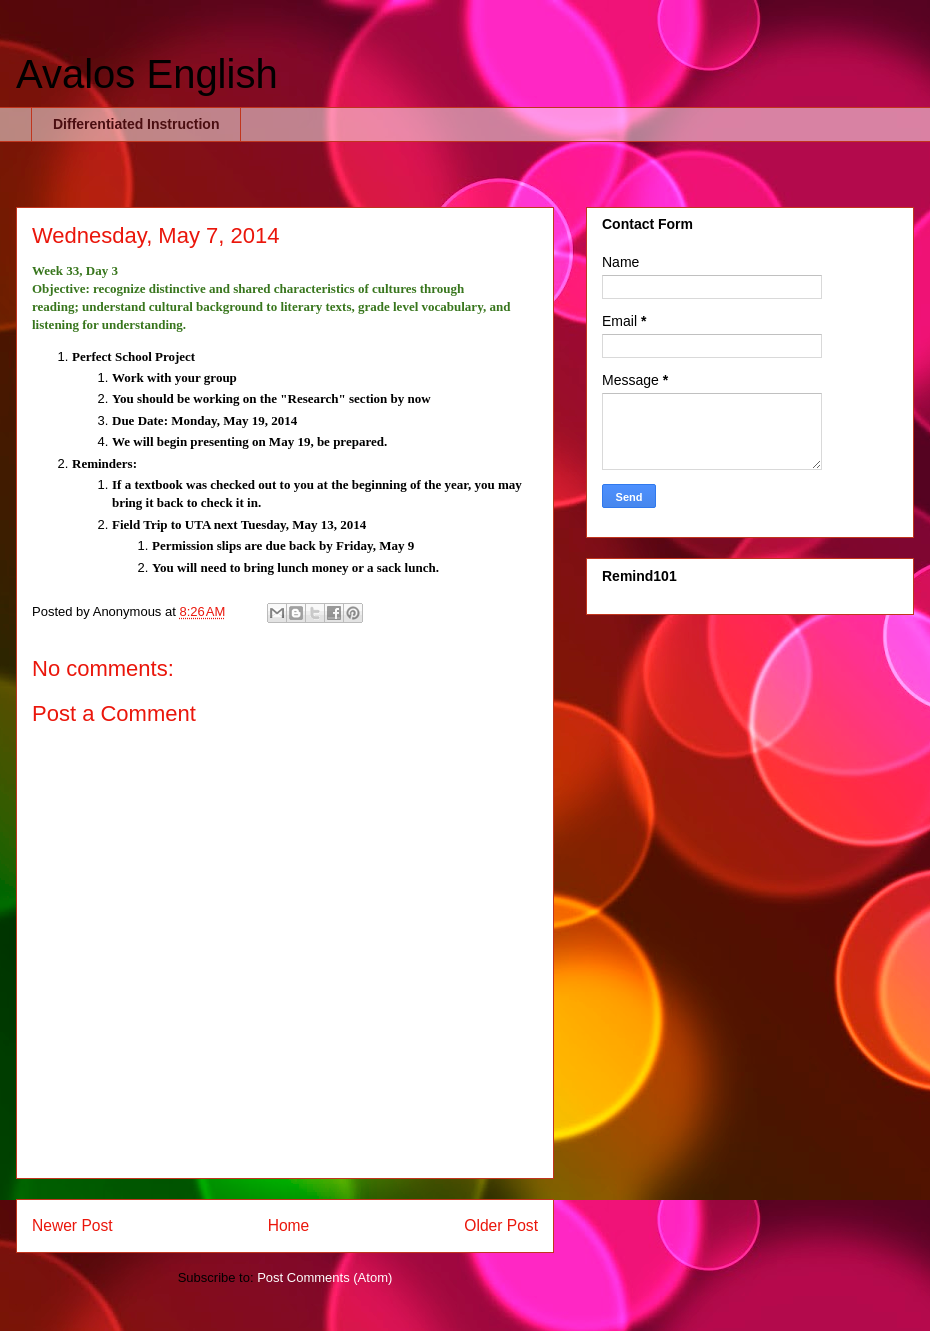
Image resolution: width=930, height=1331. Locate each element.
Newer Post (72, 1225)
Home (289, 1225)
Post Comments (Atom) (324, 1277)
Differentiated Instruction (136, 124)
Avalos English (147, 74)
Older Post (501, 1225)
